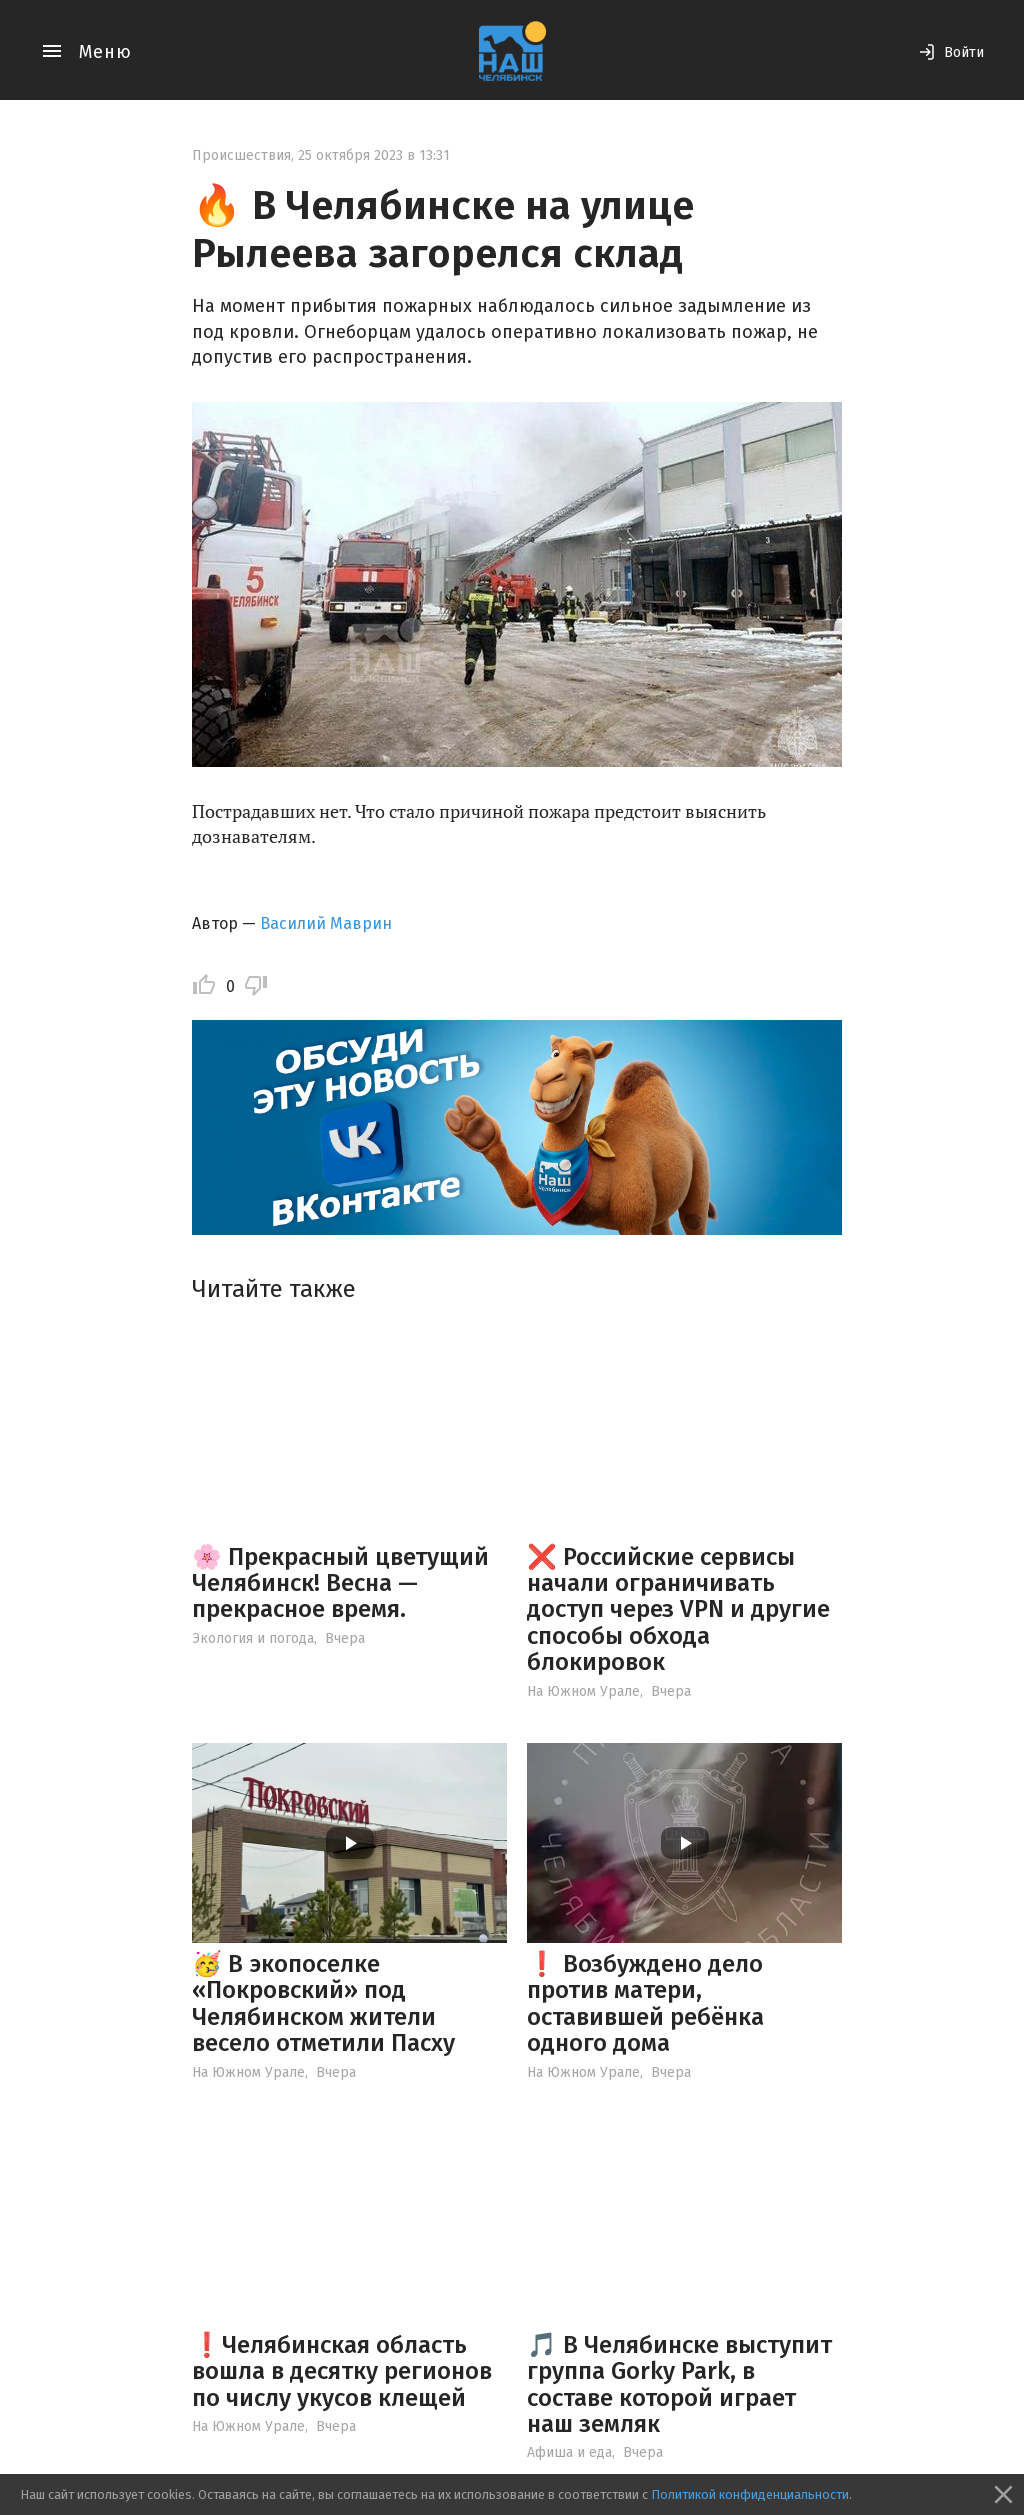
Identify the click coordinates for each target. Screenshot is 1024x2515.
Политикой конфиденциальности (750, 2494)
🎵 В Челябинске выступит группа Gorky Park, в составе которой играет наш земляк (679, 2384)
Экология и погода (253, 1638)
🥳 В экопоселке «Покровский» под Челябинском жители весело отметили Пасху (323, 2003)
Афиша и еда (569, 2452)
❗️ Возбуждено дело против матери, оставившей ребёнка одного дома (645, 2003)
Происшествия (241, 155)
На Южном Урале (583, 1691)
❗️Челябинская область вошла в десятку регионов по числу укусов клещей (342, 2371)
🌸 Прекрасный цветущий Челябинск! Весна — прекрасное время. (340, 1583)
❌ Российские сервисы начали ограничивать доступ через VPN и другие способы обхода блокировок (678, 1610)
